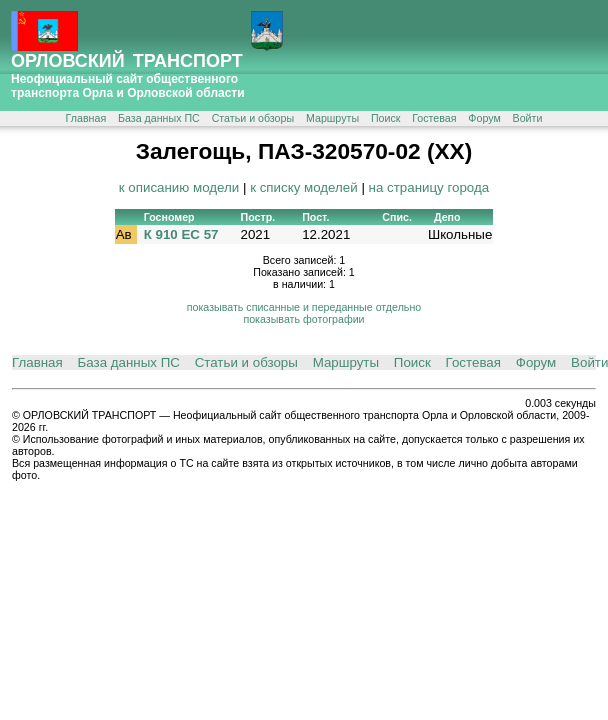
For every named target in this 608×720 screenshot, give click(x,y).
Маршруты (332, 118)
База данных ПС (159, 118)
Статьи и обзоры (253, 118)
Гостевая (434, 118)
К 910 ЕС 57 (181, 234)
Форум (484, 118)
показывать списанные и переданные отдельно (304, 307)
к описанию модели (179, 187)
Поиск (386, 118)
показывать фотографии (303, 319)
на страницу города (429, 187)
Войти (528, 118)
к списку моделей (304, 187)
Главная (86, 118)
